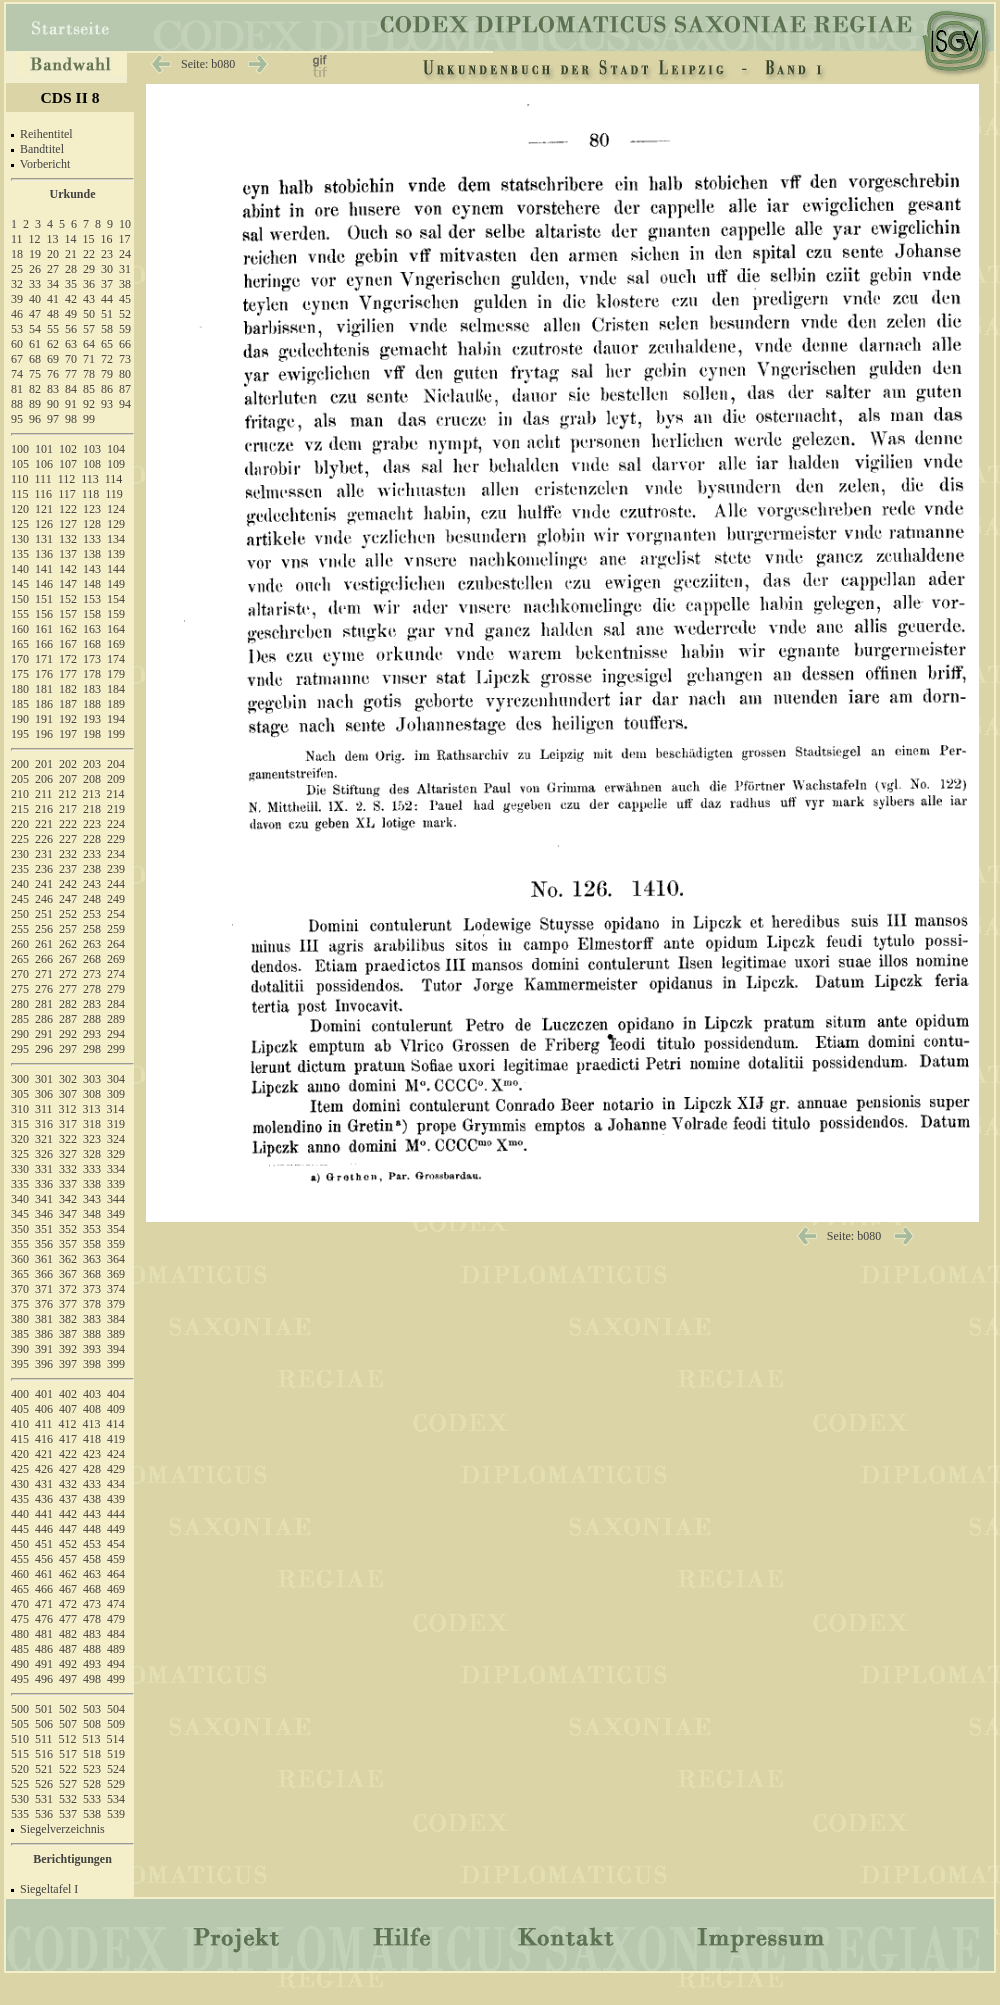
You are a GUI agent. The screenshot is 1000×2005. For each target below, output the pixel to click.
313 (92, 1109)
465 (20, 1589)
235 (20, 869)
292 (68, 1034)
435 (20, 1499)
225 (20, 839)
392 (68, 1349)
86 (107, 389)
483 (92, 1634)
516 (44, 1754)
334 (116, 1169)
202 (68, 764)
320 (20, 1139)
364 (116, 1259)
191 (44, 719)
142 (68, 569)
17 (125, 239)
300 (20, 1079)
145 (20, 584)
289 (116, 1019)
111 (43, 479)
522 (68, 1769)
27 (53, 269)
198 (92, 734)
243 (92, 884)
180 (20, 689)
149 (116, 584)
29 (89, 269)
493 (92, 1664)
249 (116, 899)
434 (116, 1484)
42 (71, 299)
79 (107, 374)
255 (20, 929)
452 (68, 1544)
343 (92, 1199)
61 (35, 344)
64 (89, 344)
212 (68, 794)
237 (68, 869)
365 (20, 1274)
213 (92, 794)
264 (116, 944)
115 (20, 494)
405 (20, 1409)
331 (44, 1169)
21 (71, 254)
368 (92, 1274)
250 (20, 914)
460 (20, 1574)
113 (90, 479)
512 (68, 1739)
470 (20, 1604)
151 (44, 599)
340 (20, 1199)
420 (20, 1454)
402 (68, 1394)
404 (116, 1394)
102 (68, 449)
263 (92, 944)
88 (17, 404)
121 (44, 509)
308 (92, 1094)
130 (20, 539)
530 (20, 1799)
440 (20, 1514)
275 (20, 989)
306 (44, 1094)
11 (17, 239)
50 (89, 314)
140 (20, 569)
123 (92, 509)
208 (92, 779)
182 (68, 689)
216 (44, 809)
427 (68, 1469)
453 (92, 1544)
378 (92, 1304)
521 (44, 1769)
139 (116, 554)
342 (68, 1199)
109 (116, 464)
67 (17, 359)
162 (68, 629)
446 (44, 1529)
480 (20, 1634)
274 (116, 974)
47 (35, 314)
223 (92, 824)
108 (92, 464)
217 (68, 809)
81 (17, 389)
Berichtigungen (72, 1859)
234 (116, 854)
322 (68, 1139)
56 (71, 329)
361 (44, 1259)
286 (44, 1019)
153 (92, 599)
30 (107, 269)
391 (44, 1349)
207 (68, 779)
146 (44, 584)
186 (44, 704)
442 (68, 1514)
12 (35, 239)
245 (20, 899)
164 (116, 629)
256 (44, 929)
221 (44, 824)
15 (89, 239)
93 (107, 404)
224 (116, 824)
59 (125, 329)
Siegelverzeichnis (62, 1829)
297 (68, 1049)
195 (20, 734)
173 (92, 659)
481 (44, 1634)
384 (116, 1319)
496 (44, 1679)
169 (116, 644)
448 (92, 1529)
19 (35, 254)
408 (92, 1409)
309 (116, 1094)
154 (116, 599)
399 (116, 1364)
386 (44, 1334)
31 (125, 269)
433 (92, 1484)
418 (92, 1439)
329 (116, 1154)
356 (44, 1244)
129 (116, 524)
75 (35, 374)
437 (68, 1499)
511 (44, 1739)
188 (92, 704)
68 (35, 359)
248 (92, 899)
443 (92, 1514)
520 (20, 1769)
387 (68, 1334)
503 (92, 1709)
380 (20, 1319)
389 (116, 1334)
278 (92, 989)
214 (116, 794)
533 (92, 1799)
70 (71, 359)
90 (53, 404)
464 (116, 1574)
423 (92, 1454)
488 (92, 1649)
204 (116, 764)
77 (71, 374)
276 (44, 989)
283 (92, 1004)
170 (20, 659)
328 (92, 1154)
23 (107, 254)
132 (68, 539)
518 (92, 1754)
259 (116, 929)
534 (116, 1799)
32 (17, 284)
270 (20, 974)
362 (68, 1259)
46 (17, 314)
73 (125, 359)
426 (44, 1469)
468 (92, 1589)
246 (44, 899)
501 (44, 1709)
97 (53, 419)
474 (116, 1604)
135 (20, 554)
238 (92, 869)
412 (68, 1424)
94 (125, 404)
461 (44, 1574)
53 (17, 329)
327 (68, 1154)
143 (92, 569)
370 (20, 1289)
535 (20, 1814)
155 (20, 614)
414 (116, 1424)
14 (71, 239)
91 (71, 404)
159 (116, 614)
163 (92, 629)
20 (53, 254)
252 (68, 914)
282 (68, 1004)
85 (89, 389)
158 (92, 614)
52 (125, 314)
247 (68, 899)
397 (68, 1364)
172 (68, 659)
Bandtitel (42, 149)
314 (116, 1109)
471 (44, 1604)
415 (20, 1439)
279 (116, 989)
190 (20, 719)
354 (116, 1229)
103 (92, 449)
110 (20, 479)
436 (44, 1499)
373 (92, 1289)
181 (44, 689)
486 (44, 1649)
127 (68, 524)
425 (20, 1469)
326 (44, 1154)
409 (116, 1409)
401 (44, 1394)
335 (20, 1184)
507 (68, 1724)
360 (20, 1259)
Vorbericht (45, 164)
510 (20, 1739)
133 (92, 539)
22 (89, 254)
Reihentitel (46, 134)
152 (68, 599)
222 (68, 824)
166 (44, 644)
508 (92, 1724)
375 (20, 1304)
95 (17, 419)
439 (116, 1499)
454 (116, 1544)
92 (89, 404)
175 (20, 674)
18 (17, 254)
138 (92, 554)
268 (92, 959)
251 (44, 914)
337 (68, 1184)
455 (20, 1559)
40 (35, 299)
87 (125, 389)
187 (68, 704)
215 (20, 809)
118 (91, 494)
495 (20, 1679)
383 (92, 1319)
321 (44, 1139)
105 (20, 464)
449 (116, 1529)
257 (68, 929)
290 (20, 1034)
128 (92, 524)
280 (20, 1004)
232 (68, 854)
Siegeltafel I (49, 1889)
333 (92, 1169)
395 (20, 1364)
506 (44, 1724)
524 (116, 1769)
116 (44, 494)
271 (44, 974)
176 (44, 674)
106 (44, 464)
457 (68, 1559)
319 (116, 1124)
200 (20, 764)
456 (44, 1559)
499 (116, 1679)
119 (114, 494)
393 (92, 1349)
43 (89, 299)
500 (20, 1709)
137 (68, 554)
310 (20, 1109)
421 (44, 1454)
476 (44, 1619)
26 (35, 269)
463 (92, 1574)
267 (68, 959)
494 (116, 1664)
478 (92, 1619)
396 (44, 1364)
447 (68, 1529)
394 (116, 1349)
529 (116, 1784)
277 (68, 989)
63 (71, 344)
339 (116, 1184)
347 (68, 1214)
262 (68, 944)
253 (92, 914)
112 (67, 479)
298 (92, 1049)
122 (68, 509)
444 (116, 1514)
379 (116, 1304)
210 (20, 794)
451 (44, 1544)
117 (67, 494)
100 (20, 449)
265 (20, 959)
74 (17, 374)
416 (44, 1439)
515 (20, 1754)
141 (44, 569)
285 (20, 1019)
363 (92, 1259)
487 (68, 1649)
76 (53, 374)
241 (44, 884)
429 (116, 1469)
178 (92, 674)
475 (20, 1619)
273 (92, 974)
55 (53, 329)
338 (92, 1184)
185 (20, 704)
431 (44, 1484)
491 (44, 1664)
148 (92, 584)
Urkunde (72, 194)
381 (44, 1319)
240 (20, 884)
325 (20, 1154)
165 (20, 644)
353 (92, 1229)
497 (68, 1679)
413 (92, 1424)
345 (20, 1214)
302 (68, 1079)
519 (116, 1754)
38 (125, 284)
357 (68, 1244)
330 (20, 1169)
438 (92, 1499)
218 (92, 809)
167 (68, 644)
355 (20, 1244)
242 (68, 884)
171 (44, 659)
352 (68, 1229)
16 (107, 239)
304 (116, 1079)
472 (68, 1604)
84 (71, 389)
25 (17, 269)
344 (116, 1199)
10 (125, 224)
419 (116, 1439)
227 (68, 839)
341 (44, 1199)
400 (20, 1394)
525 (20, 1784)
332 (68, 1169)
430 (20, 1484)
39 (17, 299)
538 (92, 1814)
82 (35, 389)
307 (68, 1094)
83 (53, 389)
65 (107, 344)
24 (125, 254)
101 (44, 449)
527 (68, 1784)
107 (68, 464)
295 (20, 1049)
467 (68, 1589)
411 (44, 1424)
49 (71, 314)
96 (35, 419)
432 (68, 1484)
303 (92, 1079)
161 (44, 629)
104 (116, 449)
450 (20, 1544)
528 (92, 1784)
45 (125, 299)
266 (44, 959)
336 (44, 1184)
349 (116, 1214)
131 (44, 539)
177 (68, 674)
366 (44, 1274)
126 (44, 524)
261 (44, 944)
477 (68, 1619)
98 (71, 419)
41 (53, 299)
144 (116, 569)
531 (44, 1799)
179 (116, 674)
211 (44, 794)
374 (116, 1289)
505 (20, 1724)
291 (44, 1034)
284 (116, 1004)
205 (20, 779)
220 (20, 824)
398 (92, 1364)
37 (107, 284)
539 (116, 1814)
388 (92, 1334)
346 (44, 1214)
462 (68, 1574)
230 (20, 854)
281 (44, 1004)
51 (107, 314)
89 (35, 404)
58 (107, 329)
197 (68, 734)
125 (20, 524)
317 (68, 1124)
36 (89, 284)
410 (20, 1424)
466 (44, 1589)
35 (71, 284)
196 (44, 734)
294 (116, 1034)
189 (116, 704)
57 (89, 329)
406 (44, 1409)
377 (68, 1304)
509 (116, 1724)
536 (44, 1814)
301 (44, 1079)
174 (116, 659)
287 (68, 1019)
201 (44, 764)
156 (44, 614)
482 (68, 1634)
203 (92, 764)
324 (116, 1139)
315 (20, 1124)
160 (20, 629)
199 (116, 734)
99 (89, 419)
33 (35, 284)
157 (68, 614)
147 (68, 584)
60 (17, 344)
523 (92, 1769)
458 (92, 1559)
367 (68, 1274)
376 (44, 1304)
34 (53, 284)
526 (44, 1784)
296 (44, 1049)
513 (92, 1739)
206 (44, 779)
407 (68, 1409)
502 (68, 1709)
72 (107, 359)
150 (20, 599)
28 (71, 269)
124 (116, 509)
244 (116, 884)
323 (92, 1139)
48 (53, 314)
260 (20, 944)
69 (53, 359)
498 (92, 1679)
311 (44, 1109)
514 (116, 1739)
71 (89, 359)
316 (44, 1124)
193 (92, 719)
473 (92, 1604)
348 (92, 1214)
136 (44, 554)
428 (92, 1469)
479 (116, 1619)
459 (116, 1559)
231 (44, 854)
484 (116, 1634)
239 (116, 869)
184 (116, 689)
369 (116, 1274)
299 (116, 1049)
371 (44, 1289)
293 (92, 1034)
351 (44, 1229)
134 (116, 539)
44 (107, 299)
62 (53, 344)
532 (68, 1799)
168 (92, 644)
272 (68, 974)
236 (44, 869)
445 (20, 1529)
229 (116, 839)
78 (89, 374)
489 (116, 1649)
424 (116, 1454)
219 (116, 809)
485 (20, 1649)
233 (92, 854)
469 (116, 1589)
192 (68, 719)
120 (20, 509)
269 (116, 959)
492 (68, 1664)
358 (92, 1244)
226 (44, 839)
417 (68, 1439)
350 (20, 1229)
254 (116, 914)
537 (68, 1814)
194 (116, 719)
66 (125, 344)
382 (68, 1319)
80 (125, 374)
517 (68, 1754)
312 (68, 1109)
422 (68, 1454)
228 (92, 839)
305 (20, 1094)
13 (53, 239)
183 (92, 689)
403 (92, 1394)
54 (35, 329)
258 (92, 929)
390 (20, 1349)
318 (92, 1124)
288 (92, 1019)
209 (116, 779)
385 (20, 1334)
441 (44, 1514)
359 (116, 1244)
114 (114, 479)
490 (20, 1664)
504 (116, 1709)
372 (68, 1289)
